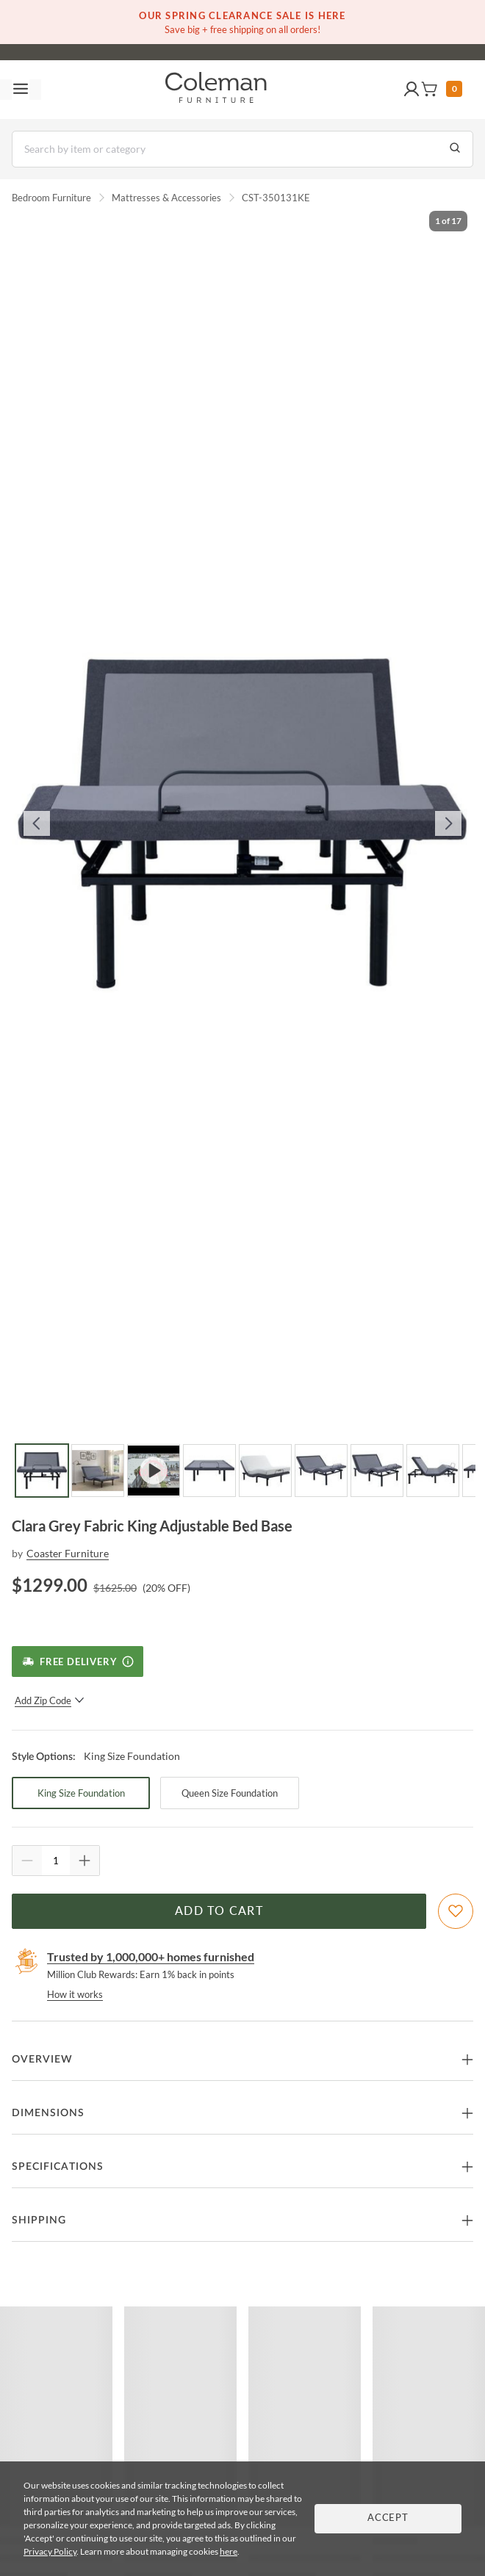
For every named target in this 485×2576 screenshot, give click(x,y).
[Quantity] (55, 1860)
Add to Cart (219, 1911)
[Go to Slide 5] (265, 1470)
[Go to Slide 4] (209, 1470)
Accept (388, 2518)
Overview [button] (42, 2059)
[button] (411, 89)
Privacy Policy (50, 2551)
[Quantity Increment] (84, 1860)
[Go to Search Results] (455, 149)
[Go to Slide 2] (97, 1470)
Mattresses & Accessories (166, 197)
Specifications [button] (58, 2167)
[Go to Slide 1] (41, 1470)
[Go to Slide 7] (377, 1470)
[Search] (242, 149)
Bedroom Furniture (51, 197)
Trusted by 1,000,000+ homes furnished (150, 1956)
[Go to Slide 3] (153, 1470)
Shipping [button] (39, 2220)
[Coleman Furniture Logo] (216, 89)
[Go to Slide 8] (432, 1470)
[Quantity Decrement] (27, 1860)
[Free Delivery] (77, 1661)
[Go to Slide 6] (321, 1470)
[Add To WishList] (455, 1911)
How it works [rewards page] (75, 1994)
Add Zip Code (50, 1700)
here (228, 2551)
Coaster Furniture (67, 1553)
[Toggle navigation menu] (20, 89)
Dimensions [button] (48, 2113)
